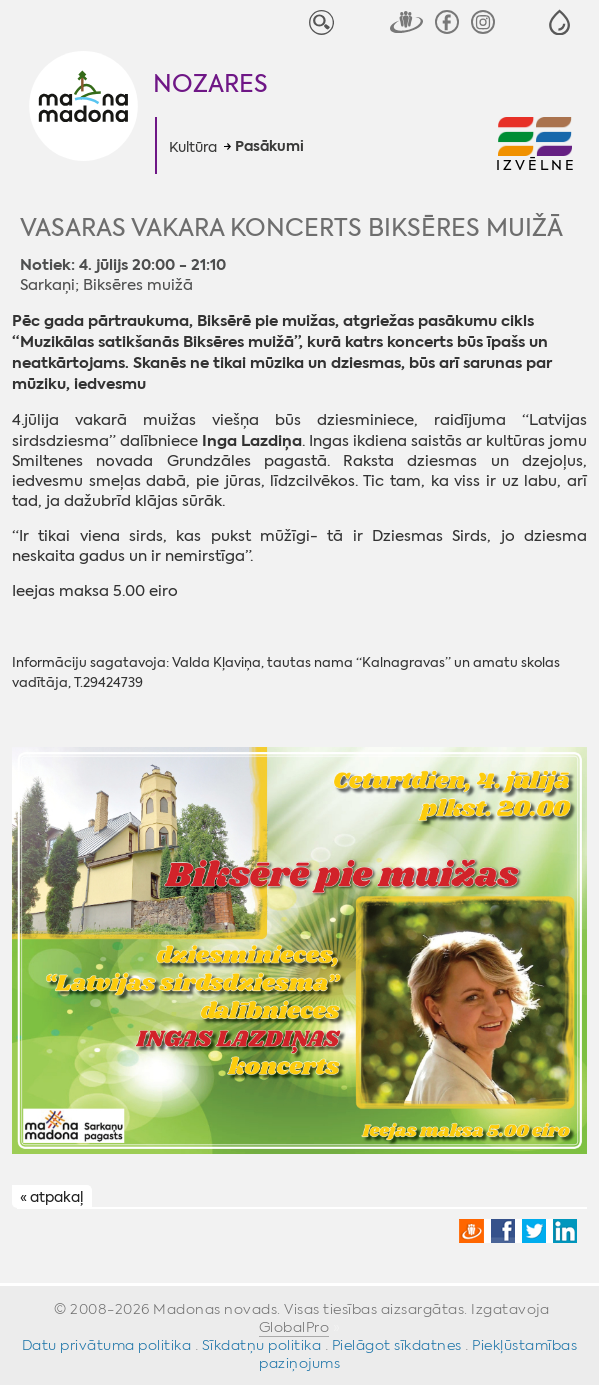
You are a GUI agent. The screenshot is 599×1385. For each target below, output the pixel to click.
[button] (559, 22)
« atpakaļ (51, 1197)
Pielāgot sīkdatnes (397, 1345)
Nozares (210, 84)
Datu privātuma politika (107, 1345)
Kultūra (193, 147)
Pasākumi (269, 147)
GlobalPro (294, 1327)
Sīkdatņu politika (262, 1345)
